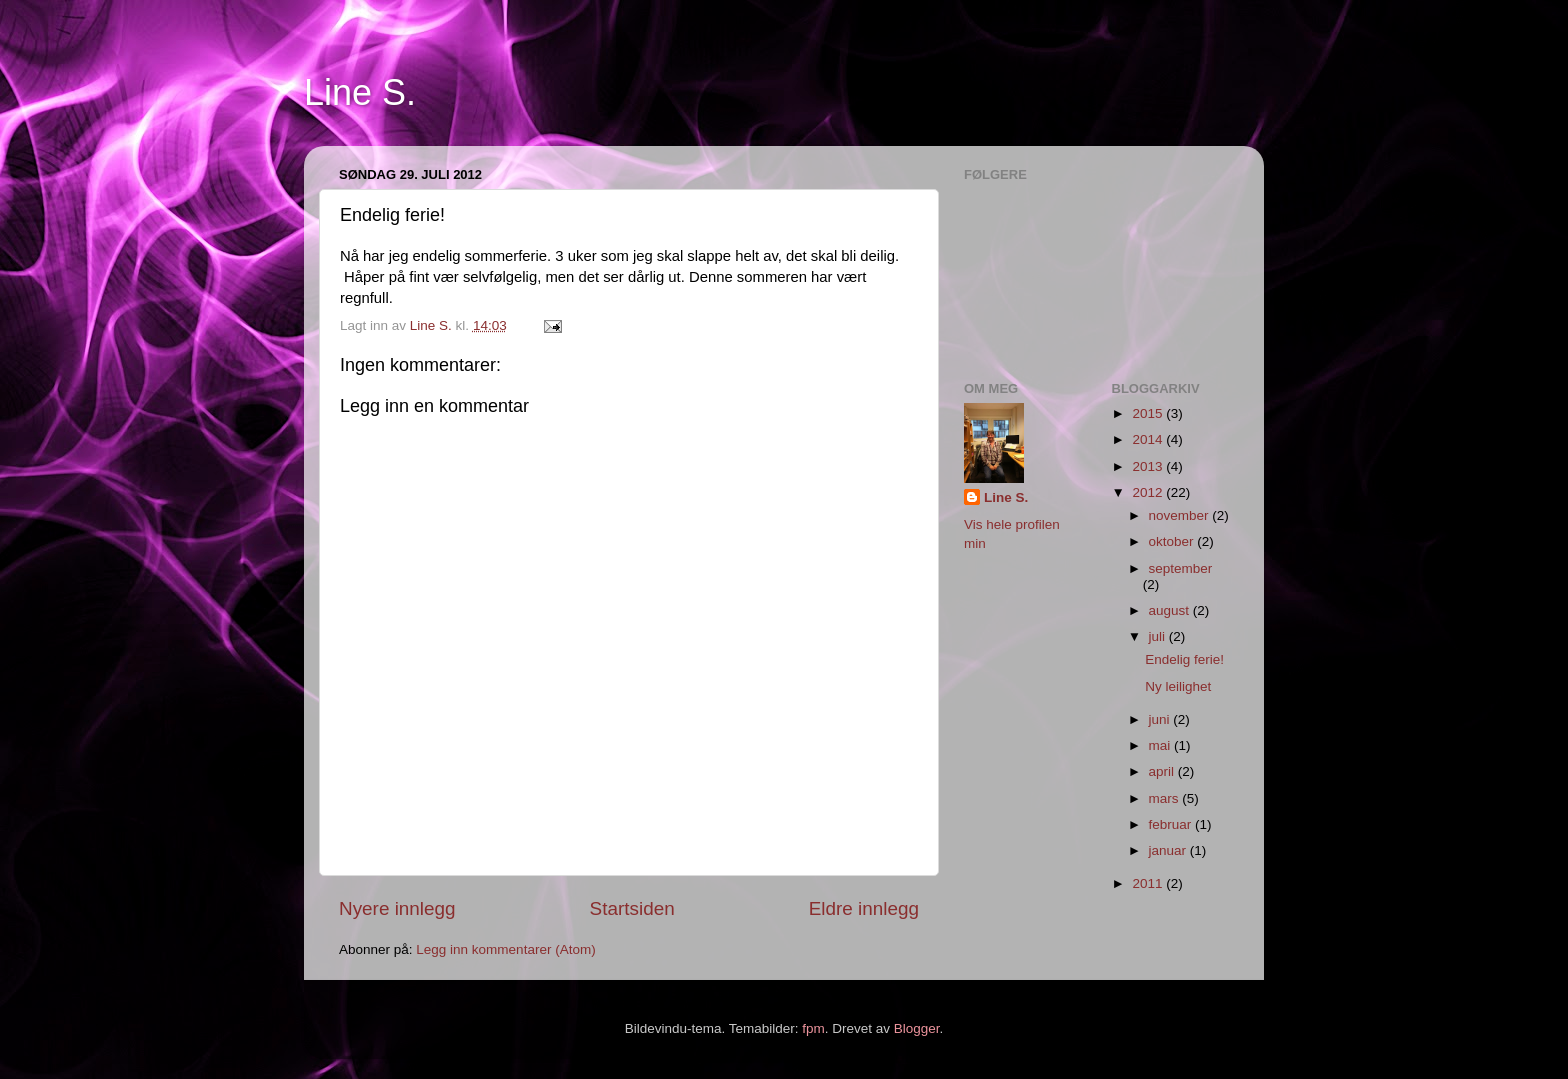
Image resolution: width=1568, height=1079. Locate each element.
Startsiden (632, 908)
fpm (813, 1028)
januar (1169, 850)
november (1181, 515)
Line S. (360, 92)
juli (1159, 636)
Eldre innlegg (864, 908)
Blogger (917, 1028)
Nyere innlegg (397, 908)
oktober (1173, 541)
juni (1161, 719)
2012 (1149, 492)
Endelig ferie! (1184, 659)
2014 (1149, 439)
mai (1162, 745)
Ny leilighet (1178, 686)
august (1171, 610)
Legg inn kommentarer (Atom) (505, 949)
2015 (1149, 413)
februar (1172, 824)
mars (1166, 798)
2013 (1149, 466)
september (1181, 568)
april (1163, 771)
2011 (1149, 883)
